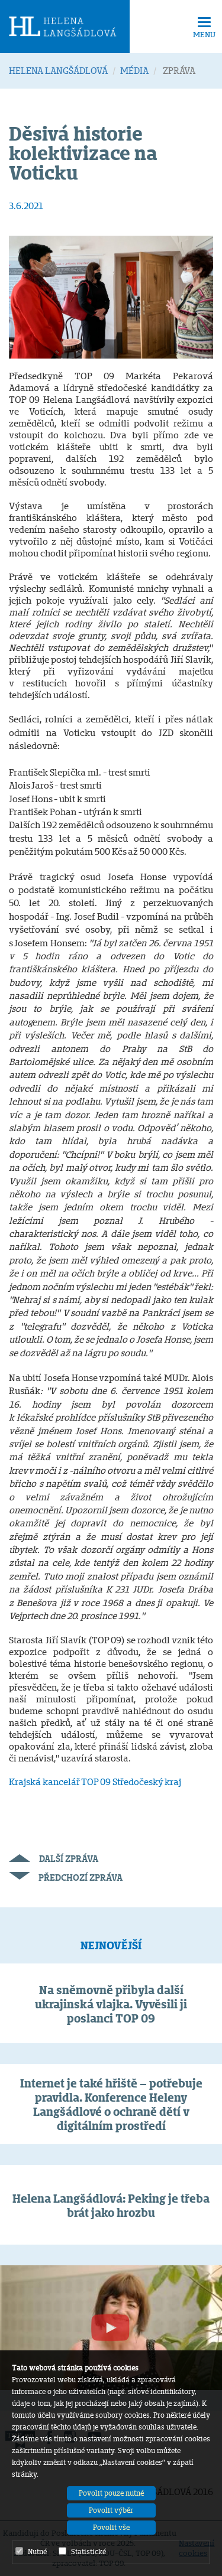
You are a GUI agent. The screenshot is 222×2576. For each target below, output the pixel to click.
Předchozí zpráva (66, 1877)
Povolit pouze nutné (111, 2493)
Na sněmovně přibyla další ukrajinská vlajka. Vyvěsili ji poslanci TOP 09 (111, 2004)
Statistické (82, 2551)
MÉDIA (134, 71)
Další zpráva (53, 1859)
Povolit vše (111, 2527)
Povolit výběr (111, 2510)
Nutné (31, 2551)
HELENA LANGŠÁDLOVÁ (58, 71)
